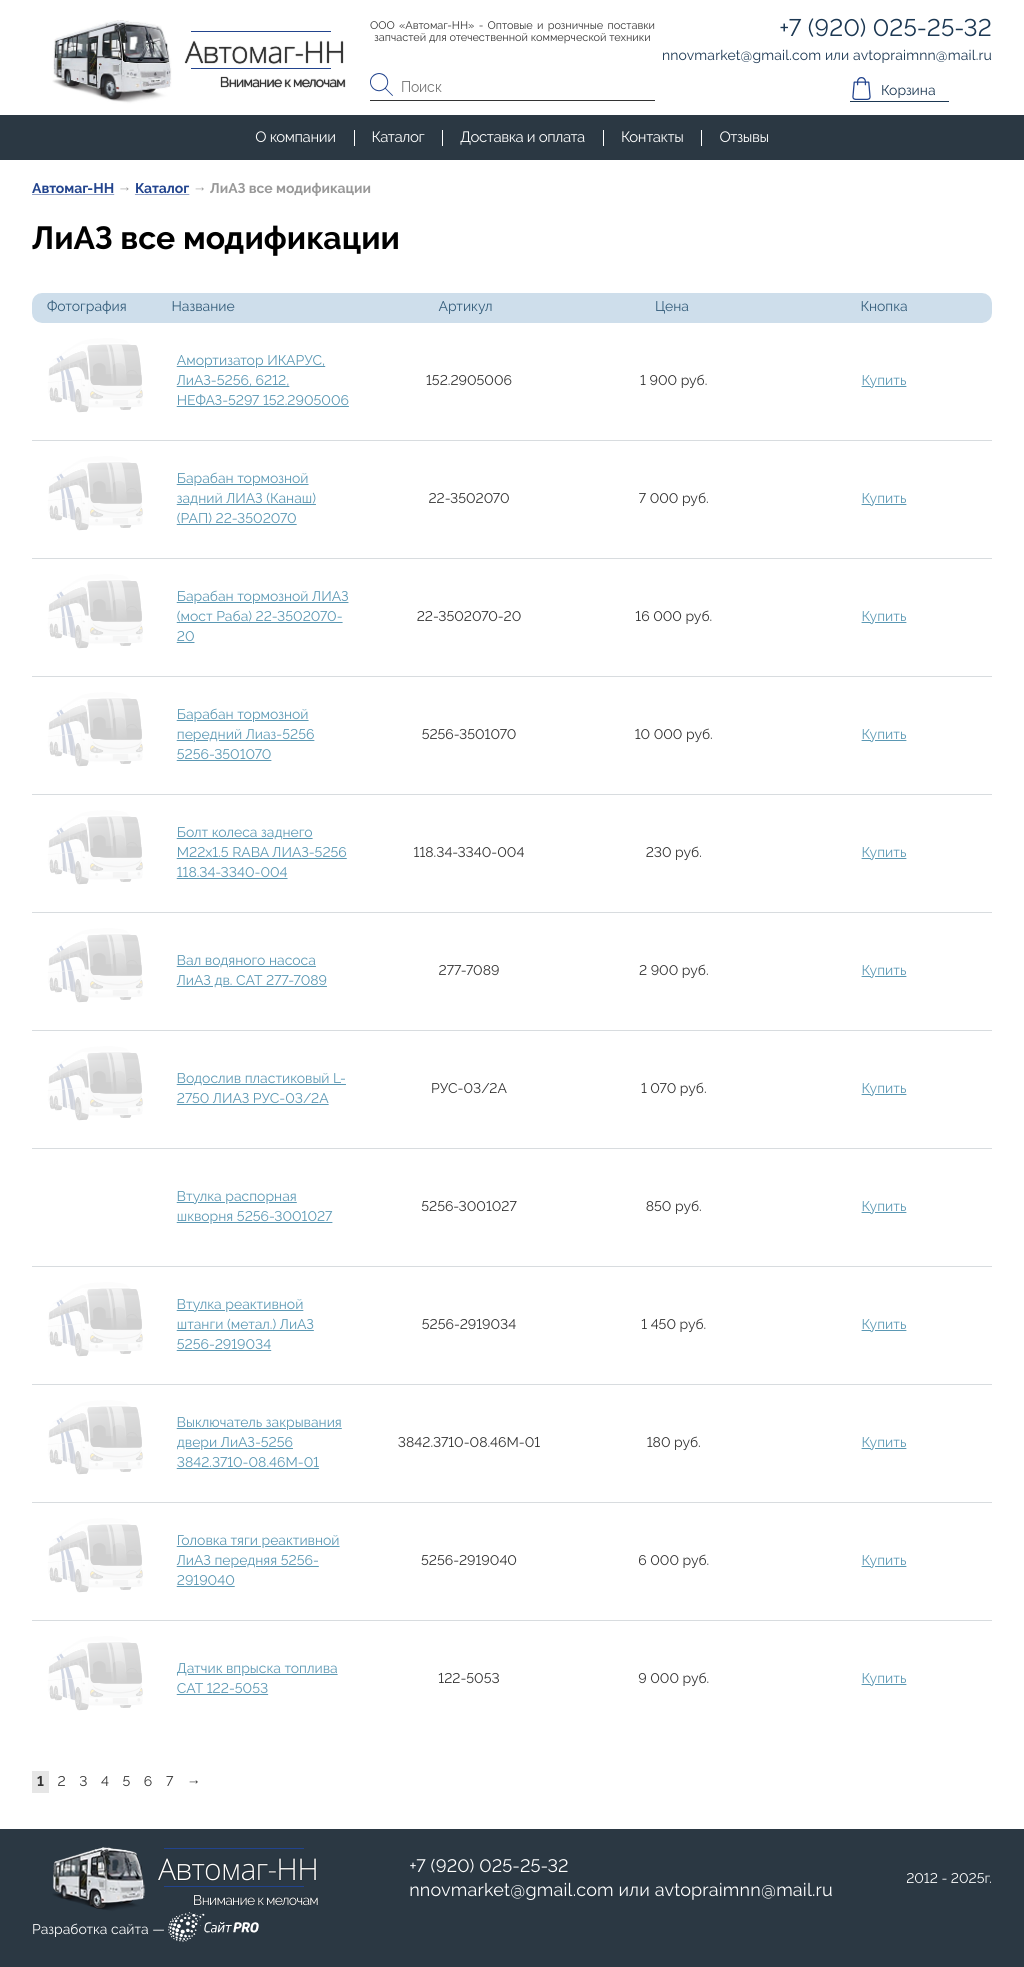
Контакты (652, 137)
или (621, 1891)
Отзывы (743, 137)
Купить (884, 381)
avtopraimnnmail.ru (744, 1890)
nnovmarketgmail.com (511, 1890)
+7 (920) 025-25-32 (489, 1866)
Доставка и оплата (522, 137)
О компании (295, 137)
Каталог (398, 137)
